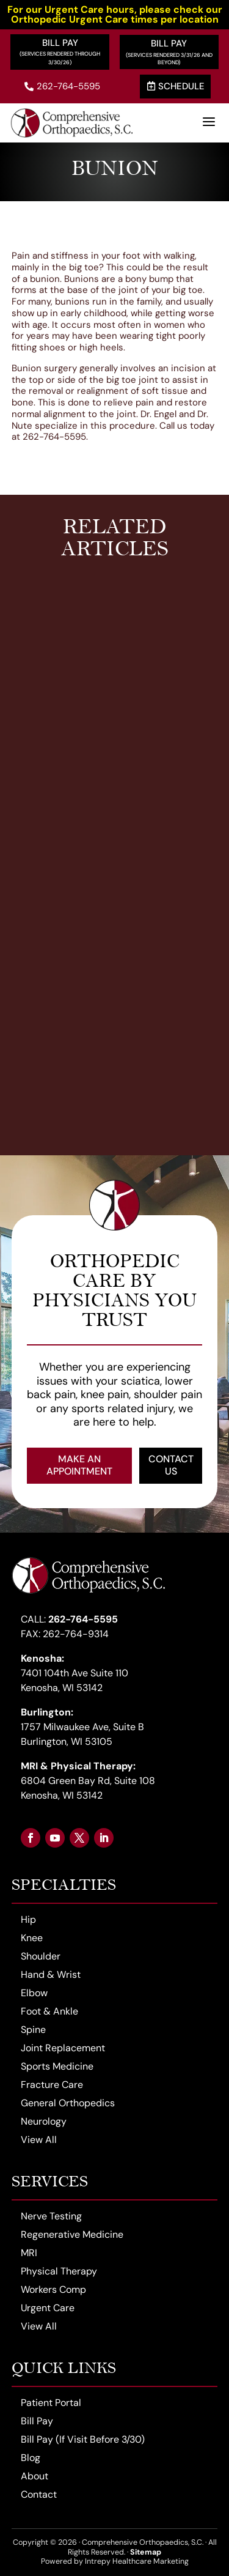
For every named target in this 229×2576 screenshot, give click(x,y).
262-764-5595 (62, 86)
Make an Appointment (79, 1465)
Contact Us (171, 1465)
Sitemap (145, 2552)
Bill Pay (60, 43)
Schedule (176, 86)
